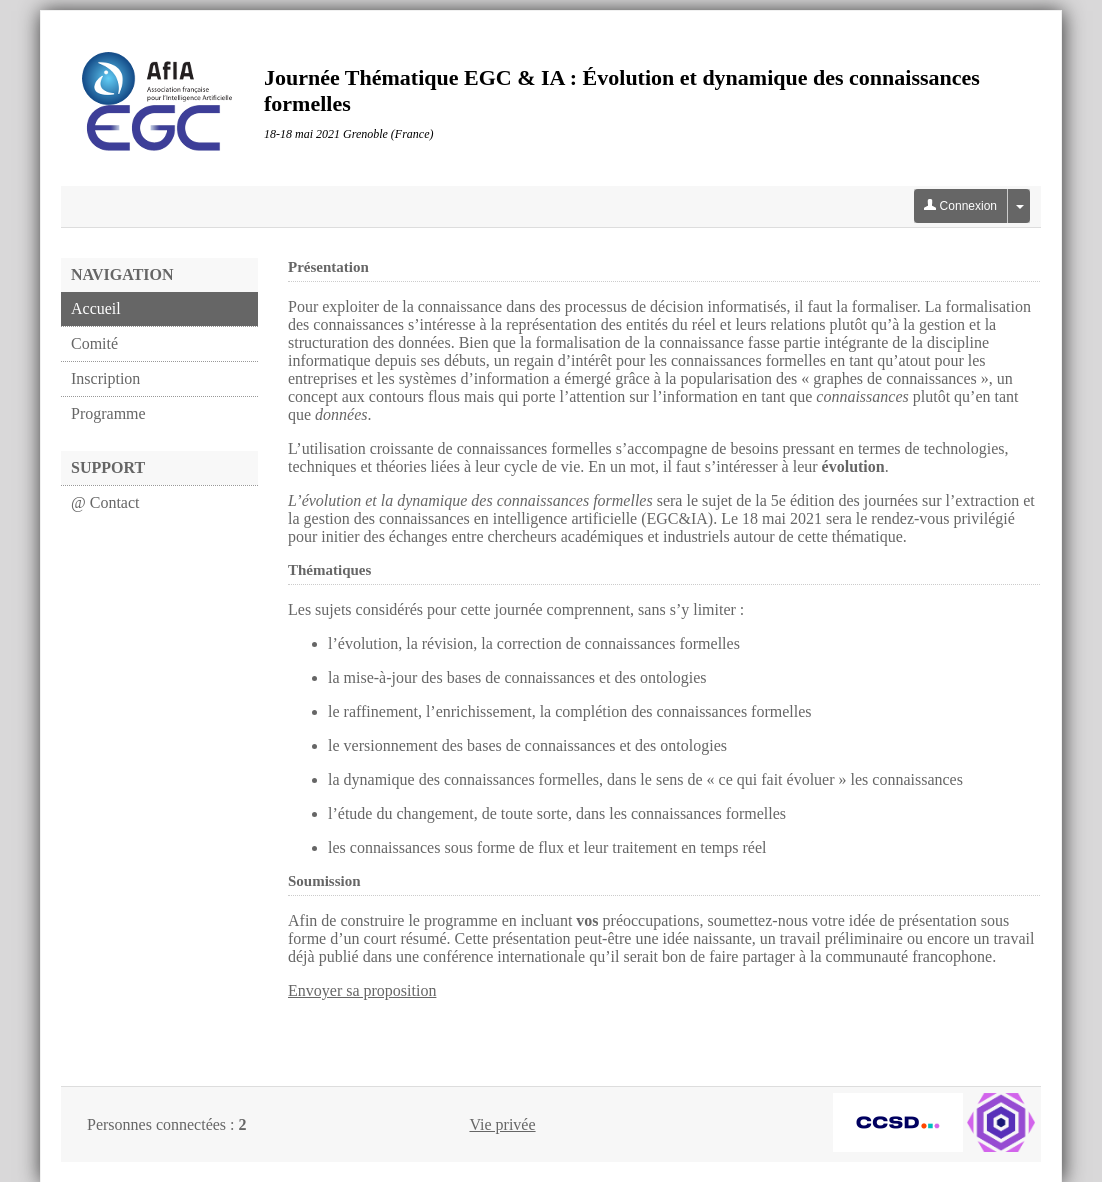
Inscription (105, 378)
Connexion (960, 206)
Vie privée (502, 1124)
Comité (94, 343)
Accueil (96, 308)
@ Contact (105, 502)
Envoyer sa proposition (362, 990)
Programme (108, 413)
